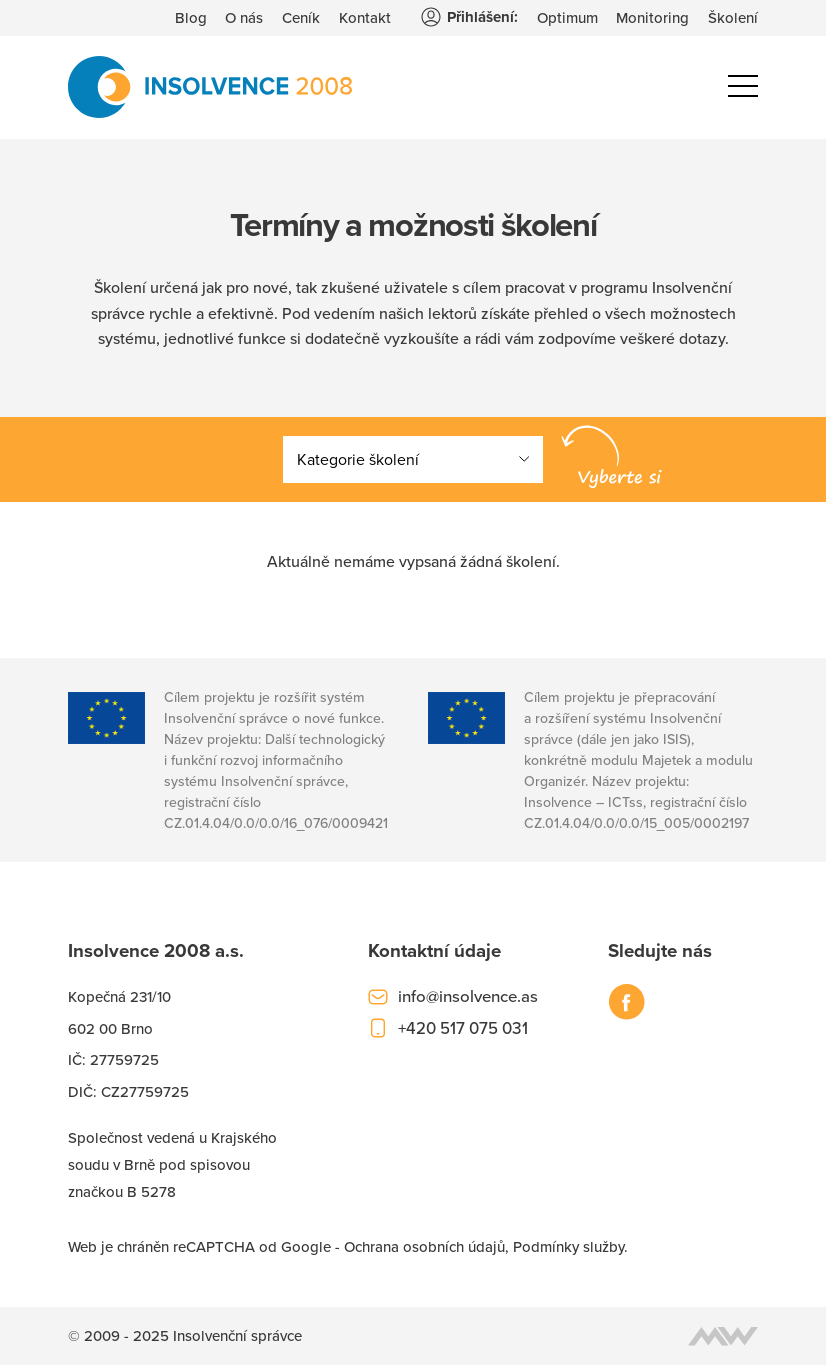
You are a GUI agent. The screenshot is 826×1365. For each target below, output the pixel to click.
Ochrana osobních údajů (424, 1246)
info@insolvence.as (468, 996)
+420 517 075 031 (463, 1028)
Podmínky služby (568, 1246)
